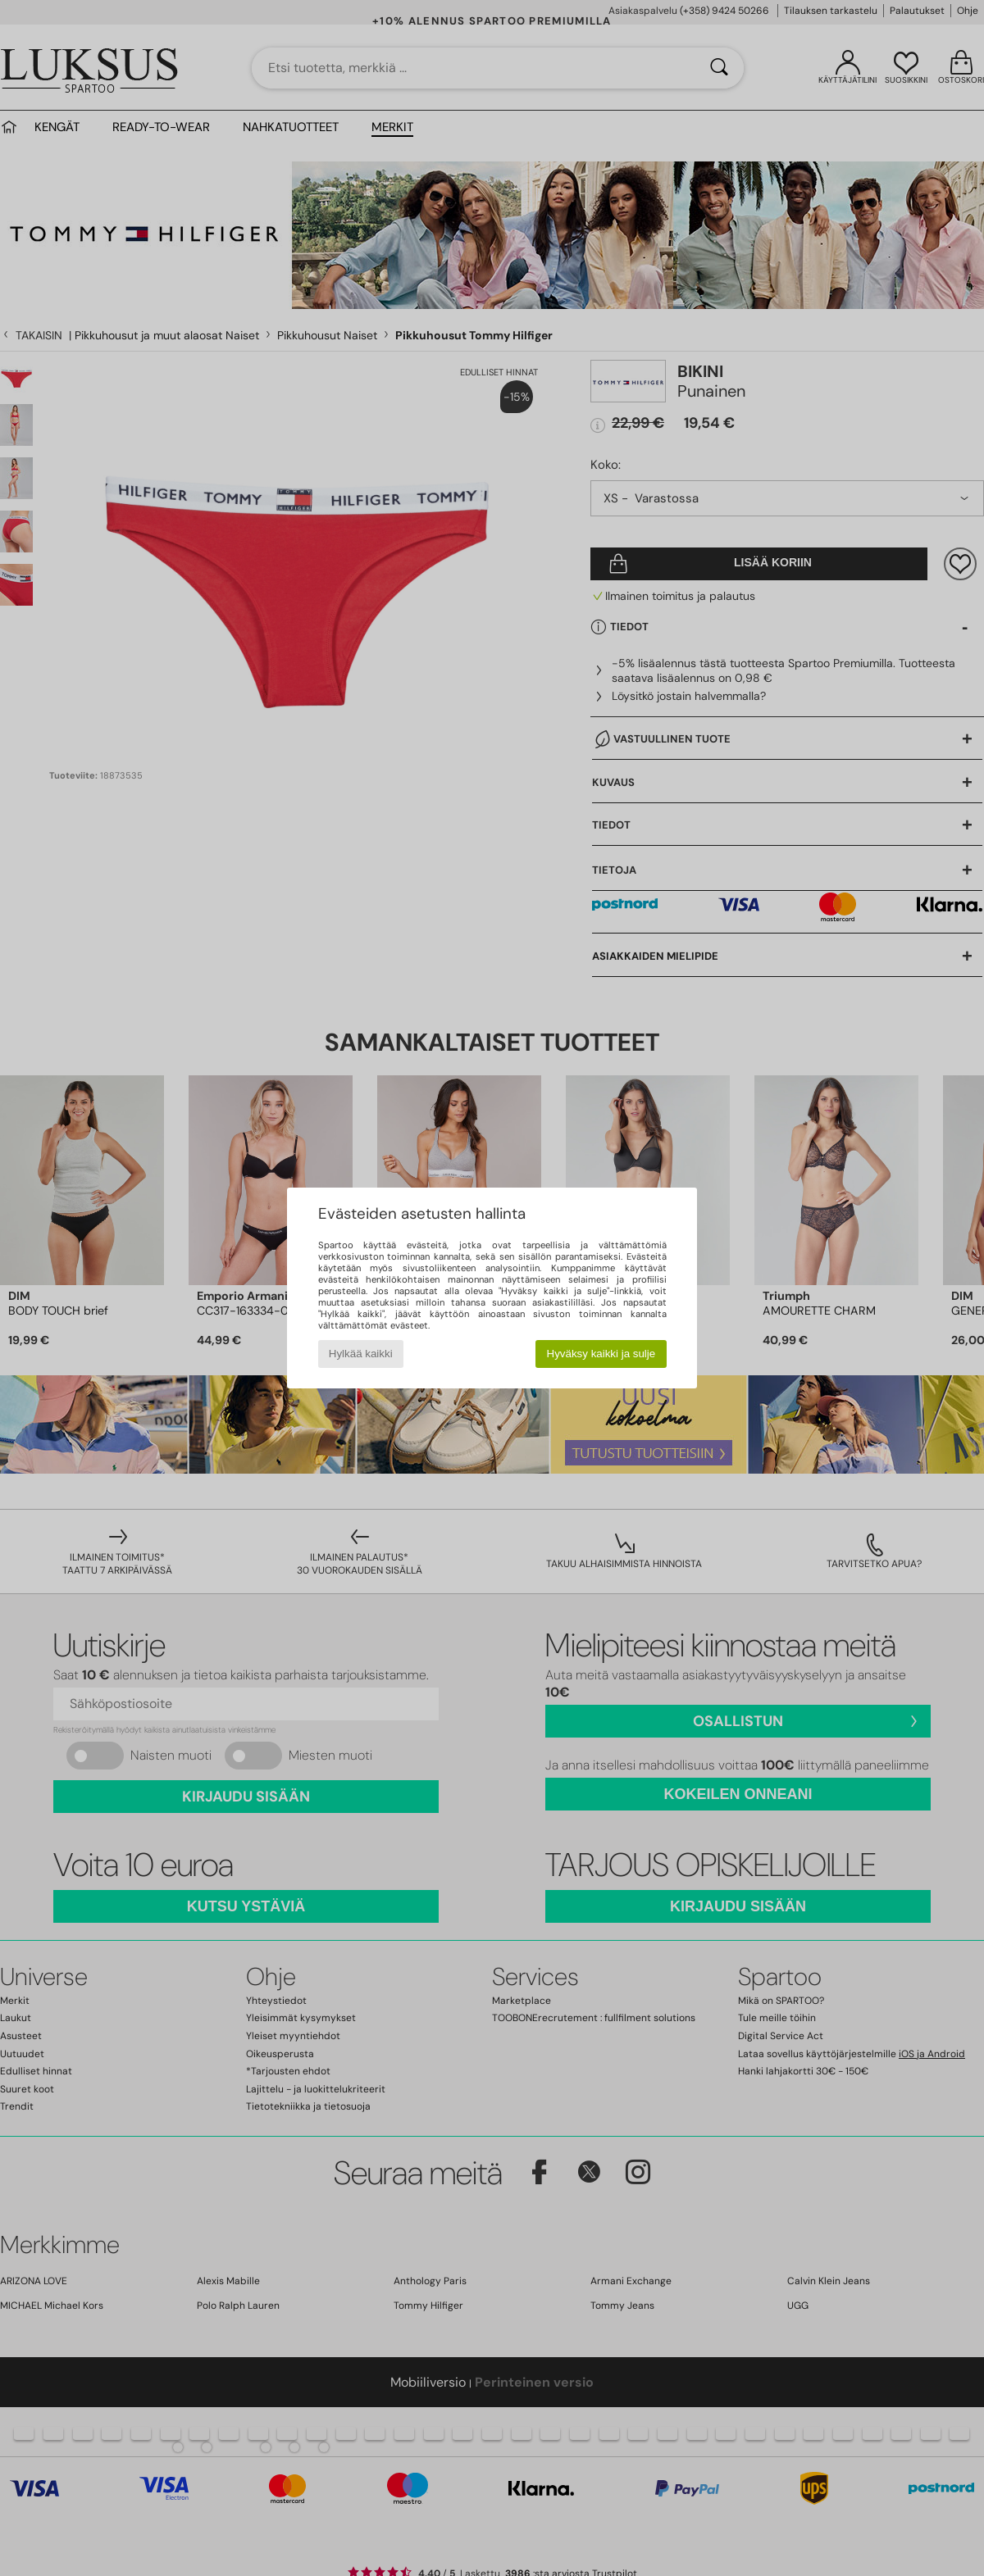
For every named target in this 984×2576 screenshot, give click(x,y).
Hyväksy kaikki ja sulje (601, 1353)
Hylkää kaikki (361, 1353)
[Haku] (719, 68)
